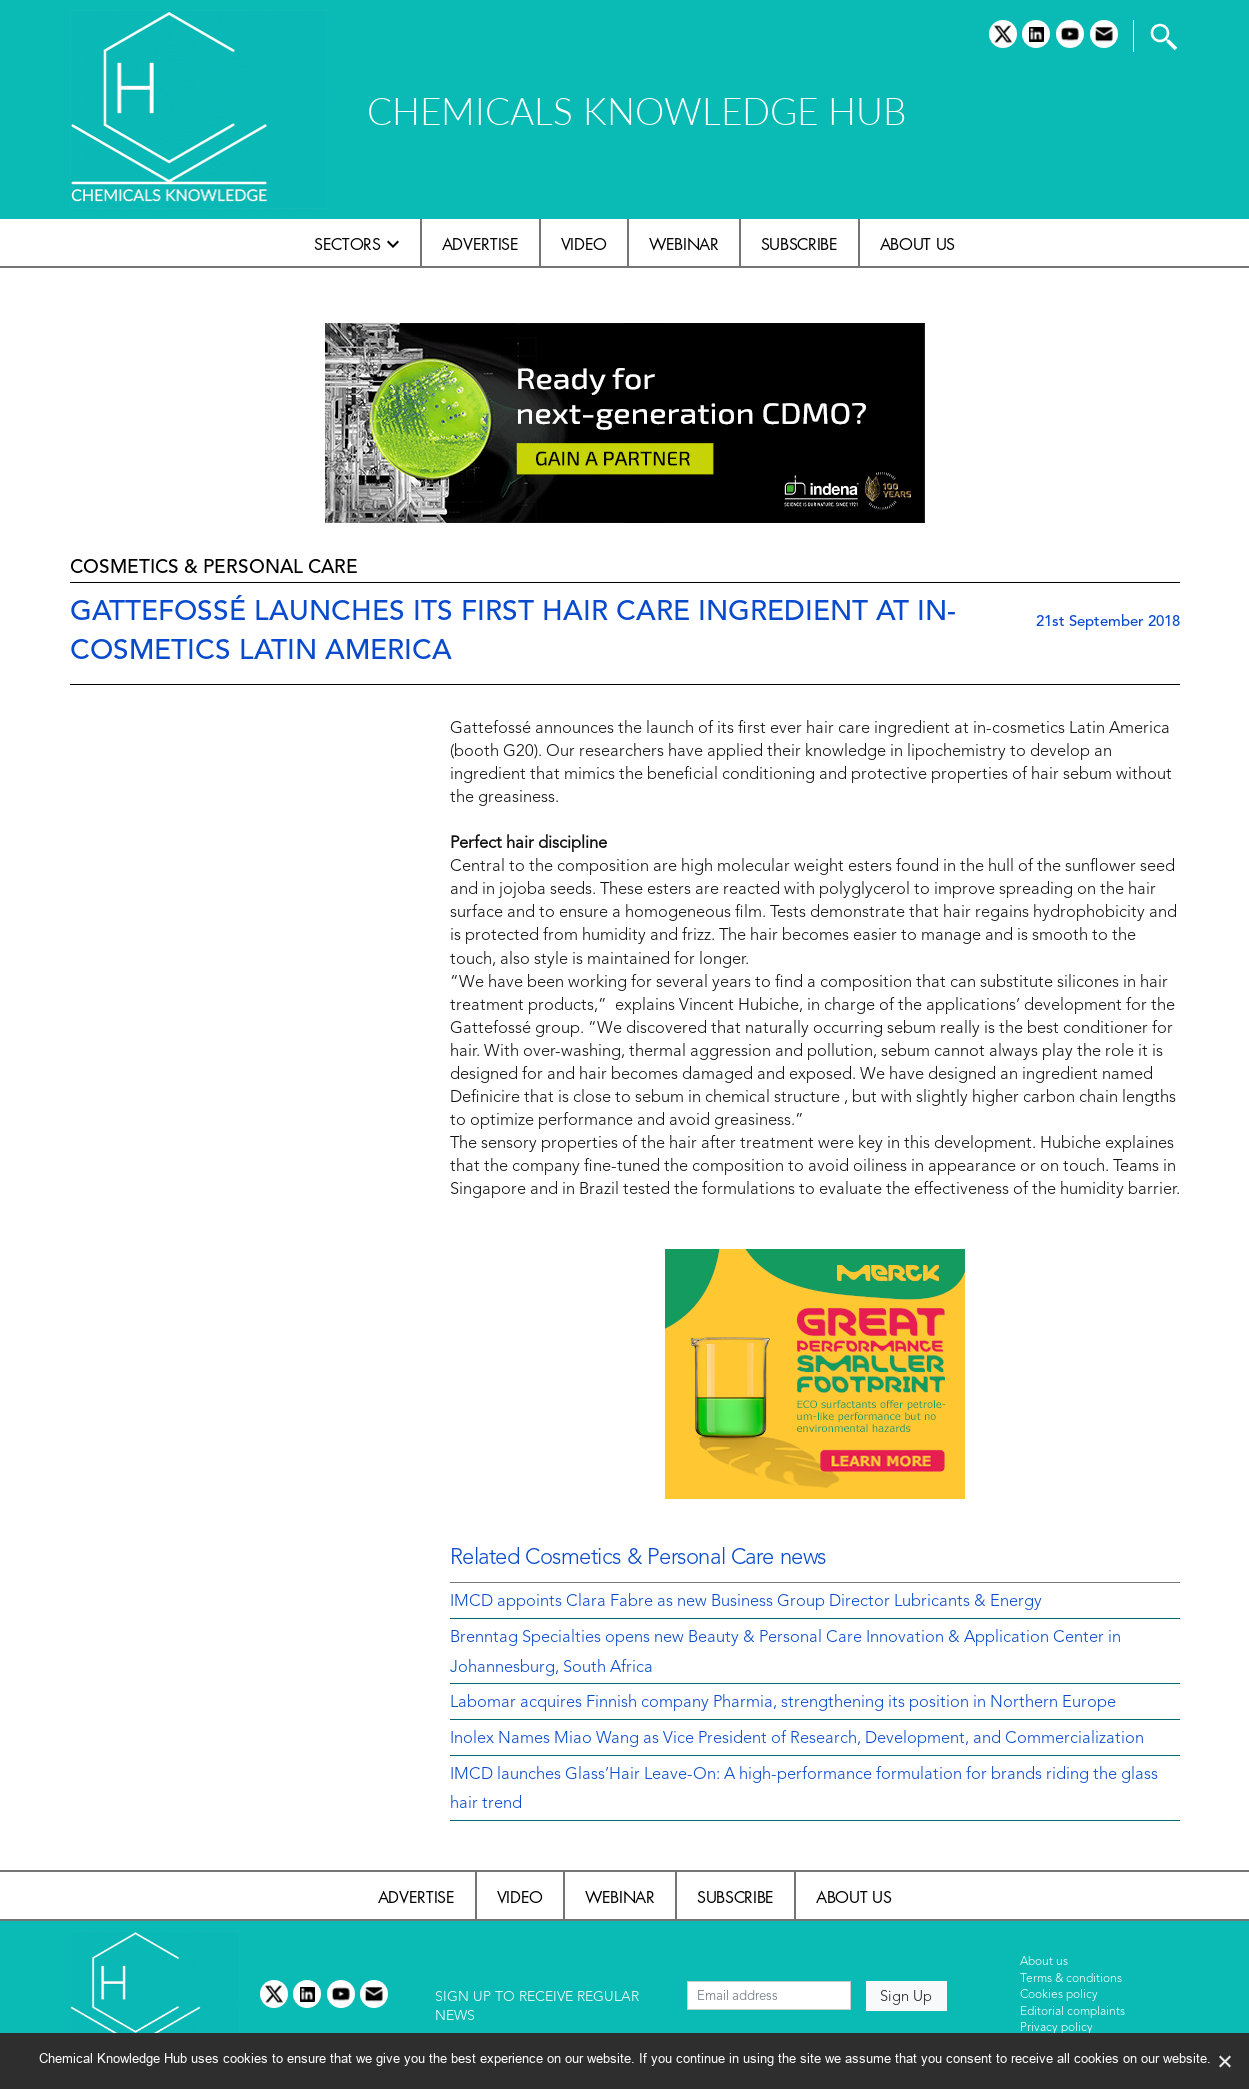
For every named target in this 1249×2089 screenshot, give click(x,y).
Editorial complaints (1072, 2012)
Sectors (347, 244)
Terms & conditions (1071, 1979)
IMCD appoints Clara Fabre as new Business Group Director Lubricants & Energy (746, 1602)
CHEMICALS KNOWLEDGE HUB (636, 110)
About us (917, 244)
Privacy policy (1056, 2028)
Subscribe (799, 244)
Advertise (480, 244)
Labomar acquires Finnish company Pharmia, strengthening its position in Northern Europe (783, 1703)
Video (584, 244)
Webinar (684, 244)
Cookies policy (1059, 1995)
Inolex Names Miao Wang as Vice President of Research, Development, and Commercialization (797, 1739)
